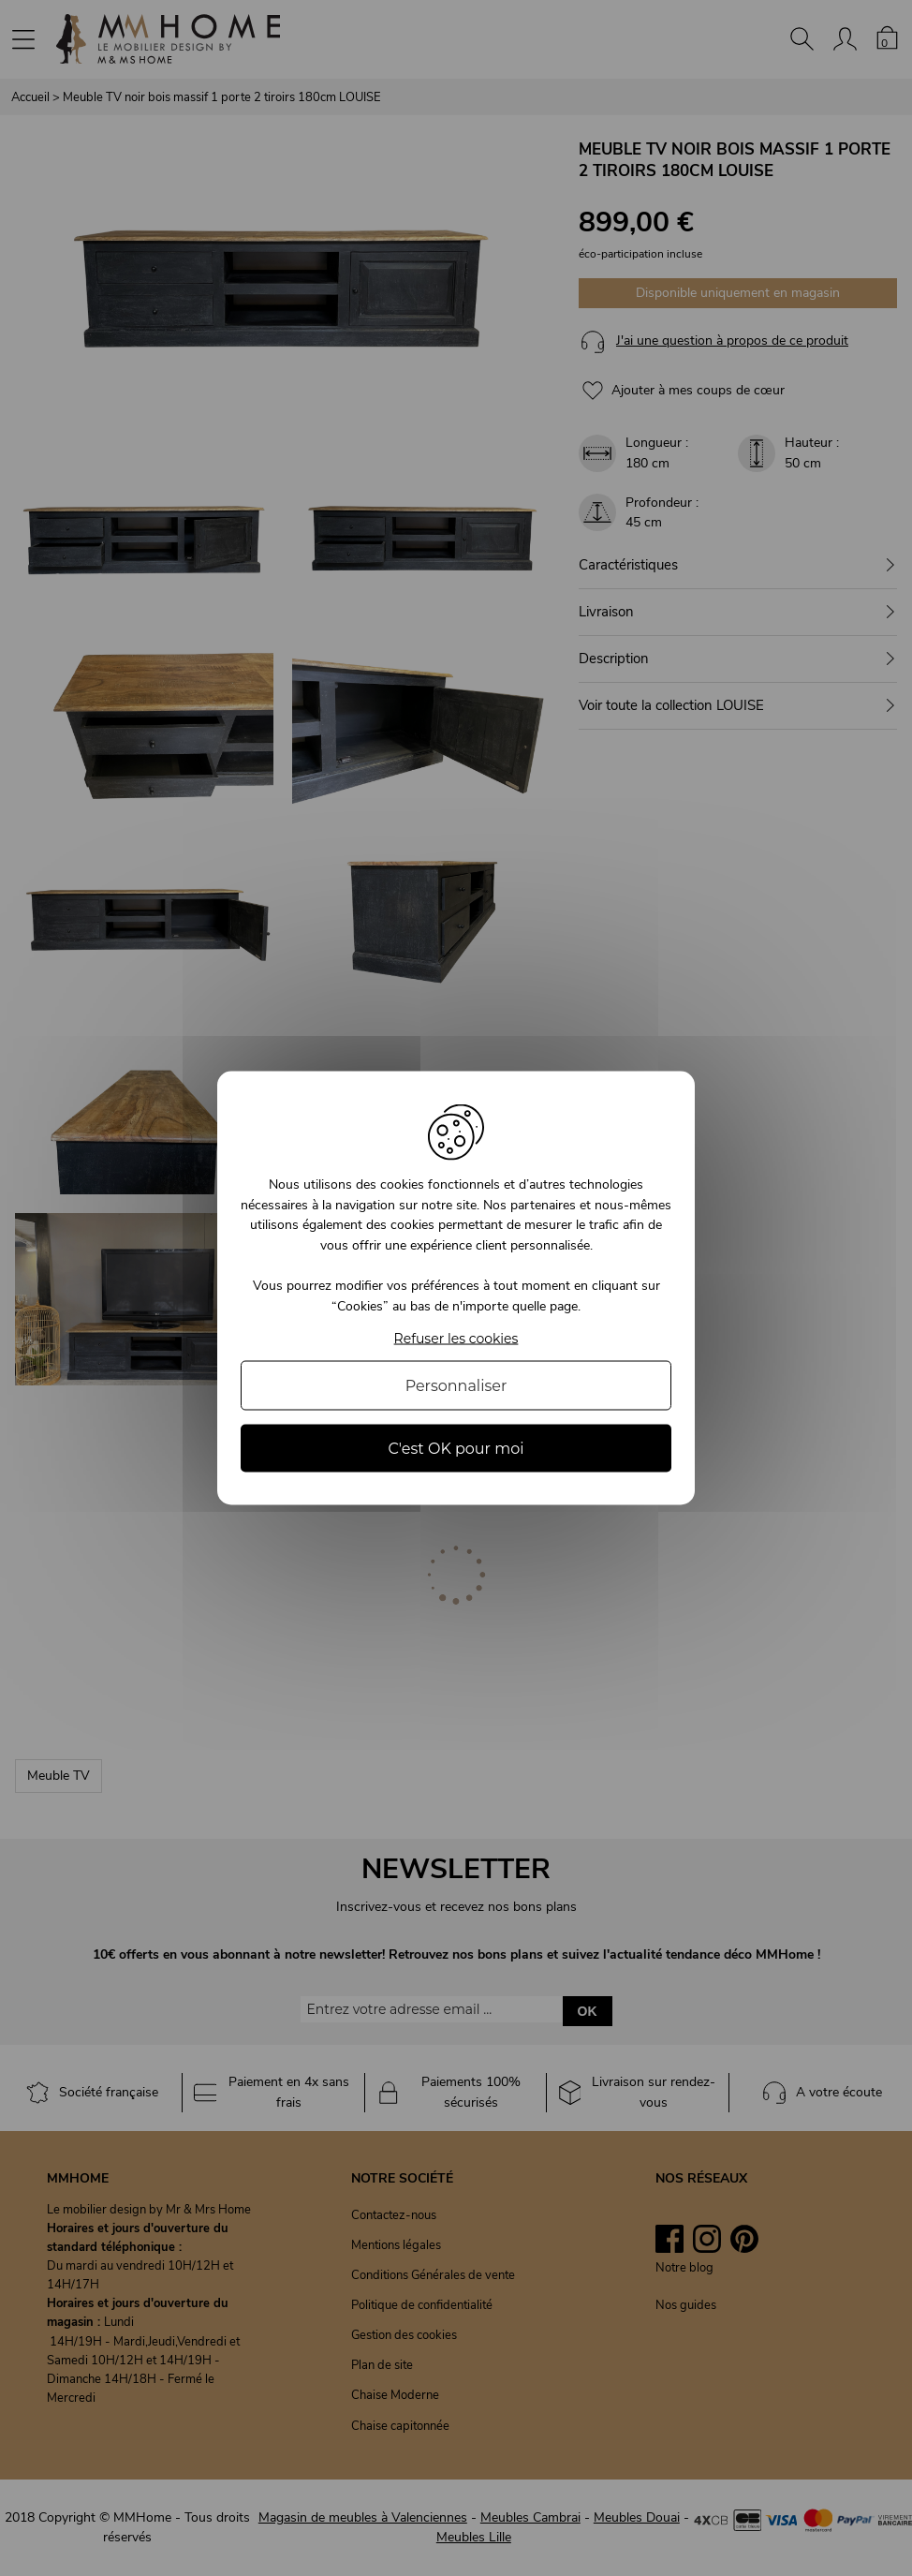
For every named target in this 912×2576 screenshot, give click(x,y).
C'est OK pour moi (455, 1448)
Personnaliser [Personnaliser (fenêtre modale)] (456, 1385)
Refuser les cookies (456, 1338)
